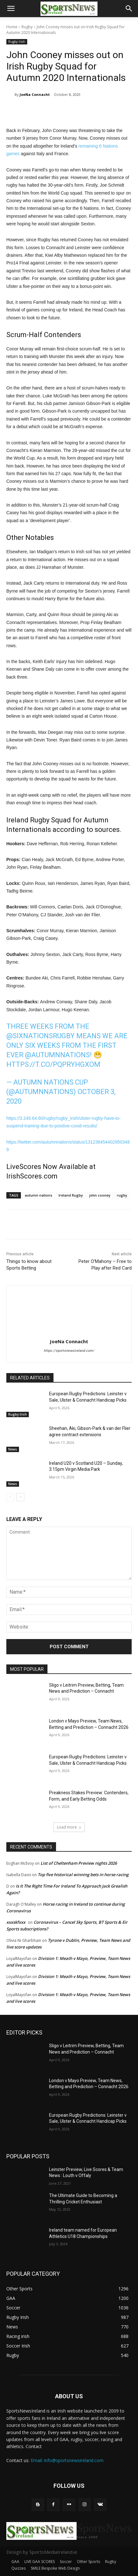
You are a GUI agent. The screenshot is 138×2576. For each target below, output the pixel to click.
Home (11, 27)
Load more (69, 1827)
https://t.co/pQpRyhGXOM (53, 1064)
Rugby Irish (16, 41)
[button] (11, 8)
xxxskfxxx (15, 1922)
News (12, 1449)
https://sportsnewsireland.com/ (69, 1351)
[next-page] (20, 1497)
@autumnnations (57, 1055)
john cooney (99, 1195)
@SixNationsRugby (40, 1036)
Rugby (27, 27)
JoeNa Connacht (35, 94)
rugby (122, 1195)
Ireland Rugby (71, 1195)
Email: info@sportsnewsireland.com (67, 2460)
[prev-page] (10, 1497)
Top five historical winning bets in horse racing (83, 1874)
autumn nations (38, 1195)
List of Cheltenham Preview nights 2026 (79, 1863)
